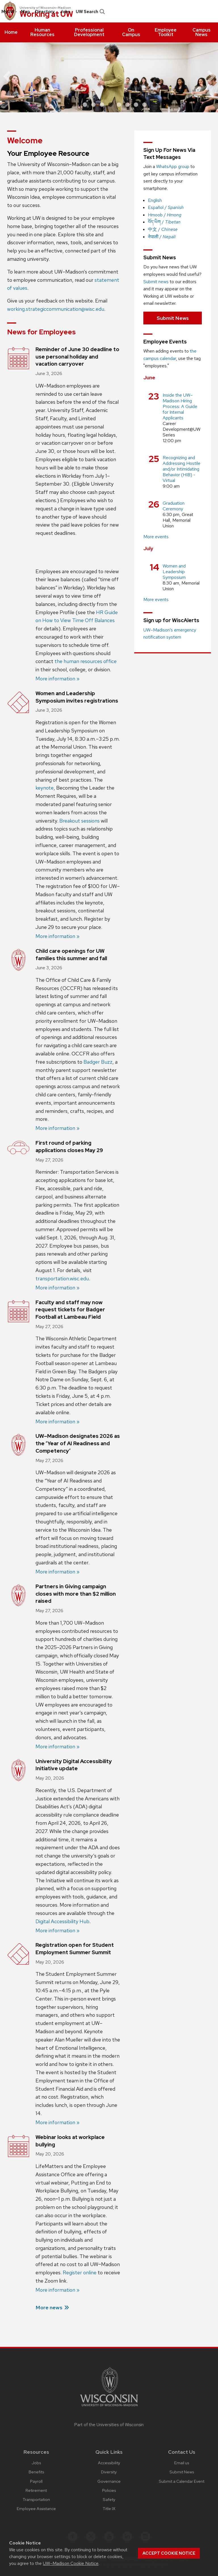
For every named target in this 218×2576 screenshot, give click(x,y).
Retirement (36, 2490)
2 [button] (93, 105)
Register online (80, 2272)
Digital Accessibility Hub (62, 1921)
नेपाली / (162, 237)
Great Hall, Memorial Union (178, 520)
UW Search (90, 12)
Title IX (109, 2508)
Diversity (109, 2471)
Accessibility (109, 2462)
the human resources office (85, 661)
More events (156, 537)
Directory (44, 12)
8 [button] (144, 105)
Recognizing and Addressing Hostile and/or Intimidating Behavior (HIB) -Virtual (181, 469)
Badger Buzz (97, 1062)
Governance (109, 2481)
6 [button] (127, 105)
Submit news (156, 282)
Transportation (36, 2499)
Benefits (36, 2471)
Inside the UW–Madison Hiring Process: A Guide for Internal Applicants (180, 406)
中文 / (163, 229)
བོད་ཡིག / (164, 222)
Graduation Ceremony (174, 506)
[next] (207, 77)
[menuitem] (11, 32)
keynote (44, 787)
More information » (57, 678)
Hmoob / (164, 215)
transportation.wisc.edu (62, 1278)
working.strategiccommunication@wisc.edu (55, 309)
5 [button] (119, 105)
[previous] (11, 77)
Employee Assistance (36, 2508)
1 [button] (85, 105)
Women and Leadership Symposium (174, 571)
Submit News (173, 318)
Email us (181, 2462)
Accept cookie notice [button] (168, 2553)
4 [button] (110, 105)
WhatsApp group (172, 166)
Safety (109, 2499)
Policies (109, 2490)
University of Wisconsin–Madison (45, 8)
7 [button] (136, 105)
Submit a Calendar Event (181, 2481)
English (155, 200)
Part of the (109, 2425)
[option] (109, 77)
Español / (166, 207)
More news (48, 2307)
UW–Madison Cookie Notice (70, 2563)
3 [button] (102, 105)
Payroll (36, 2481)
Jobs (65, 12)
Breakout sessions (79, 820)
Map (25, 12)
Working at (46, 14)
